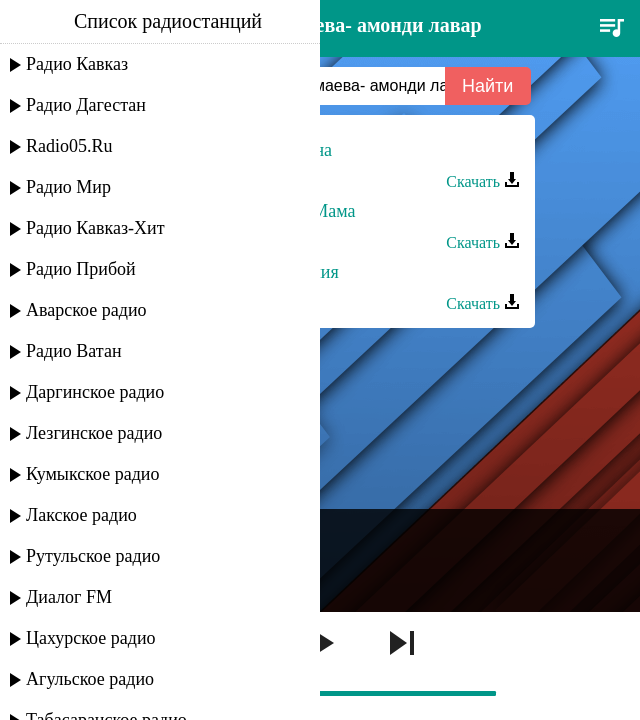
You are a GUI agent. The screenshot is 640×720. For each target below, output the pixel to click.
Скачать (483, 181)
